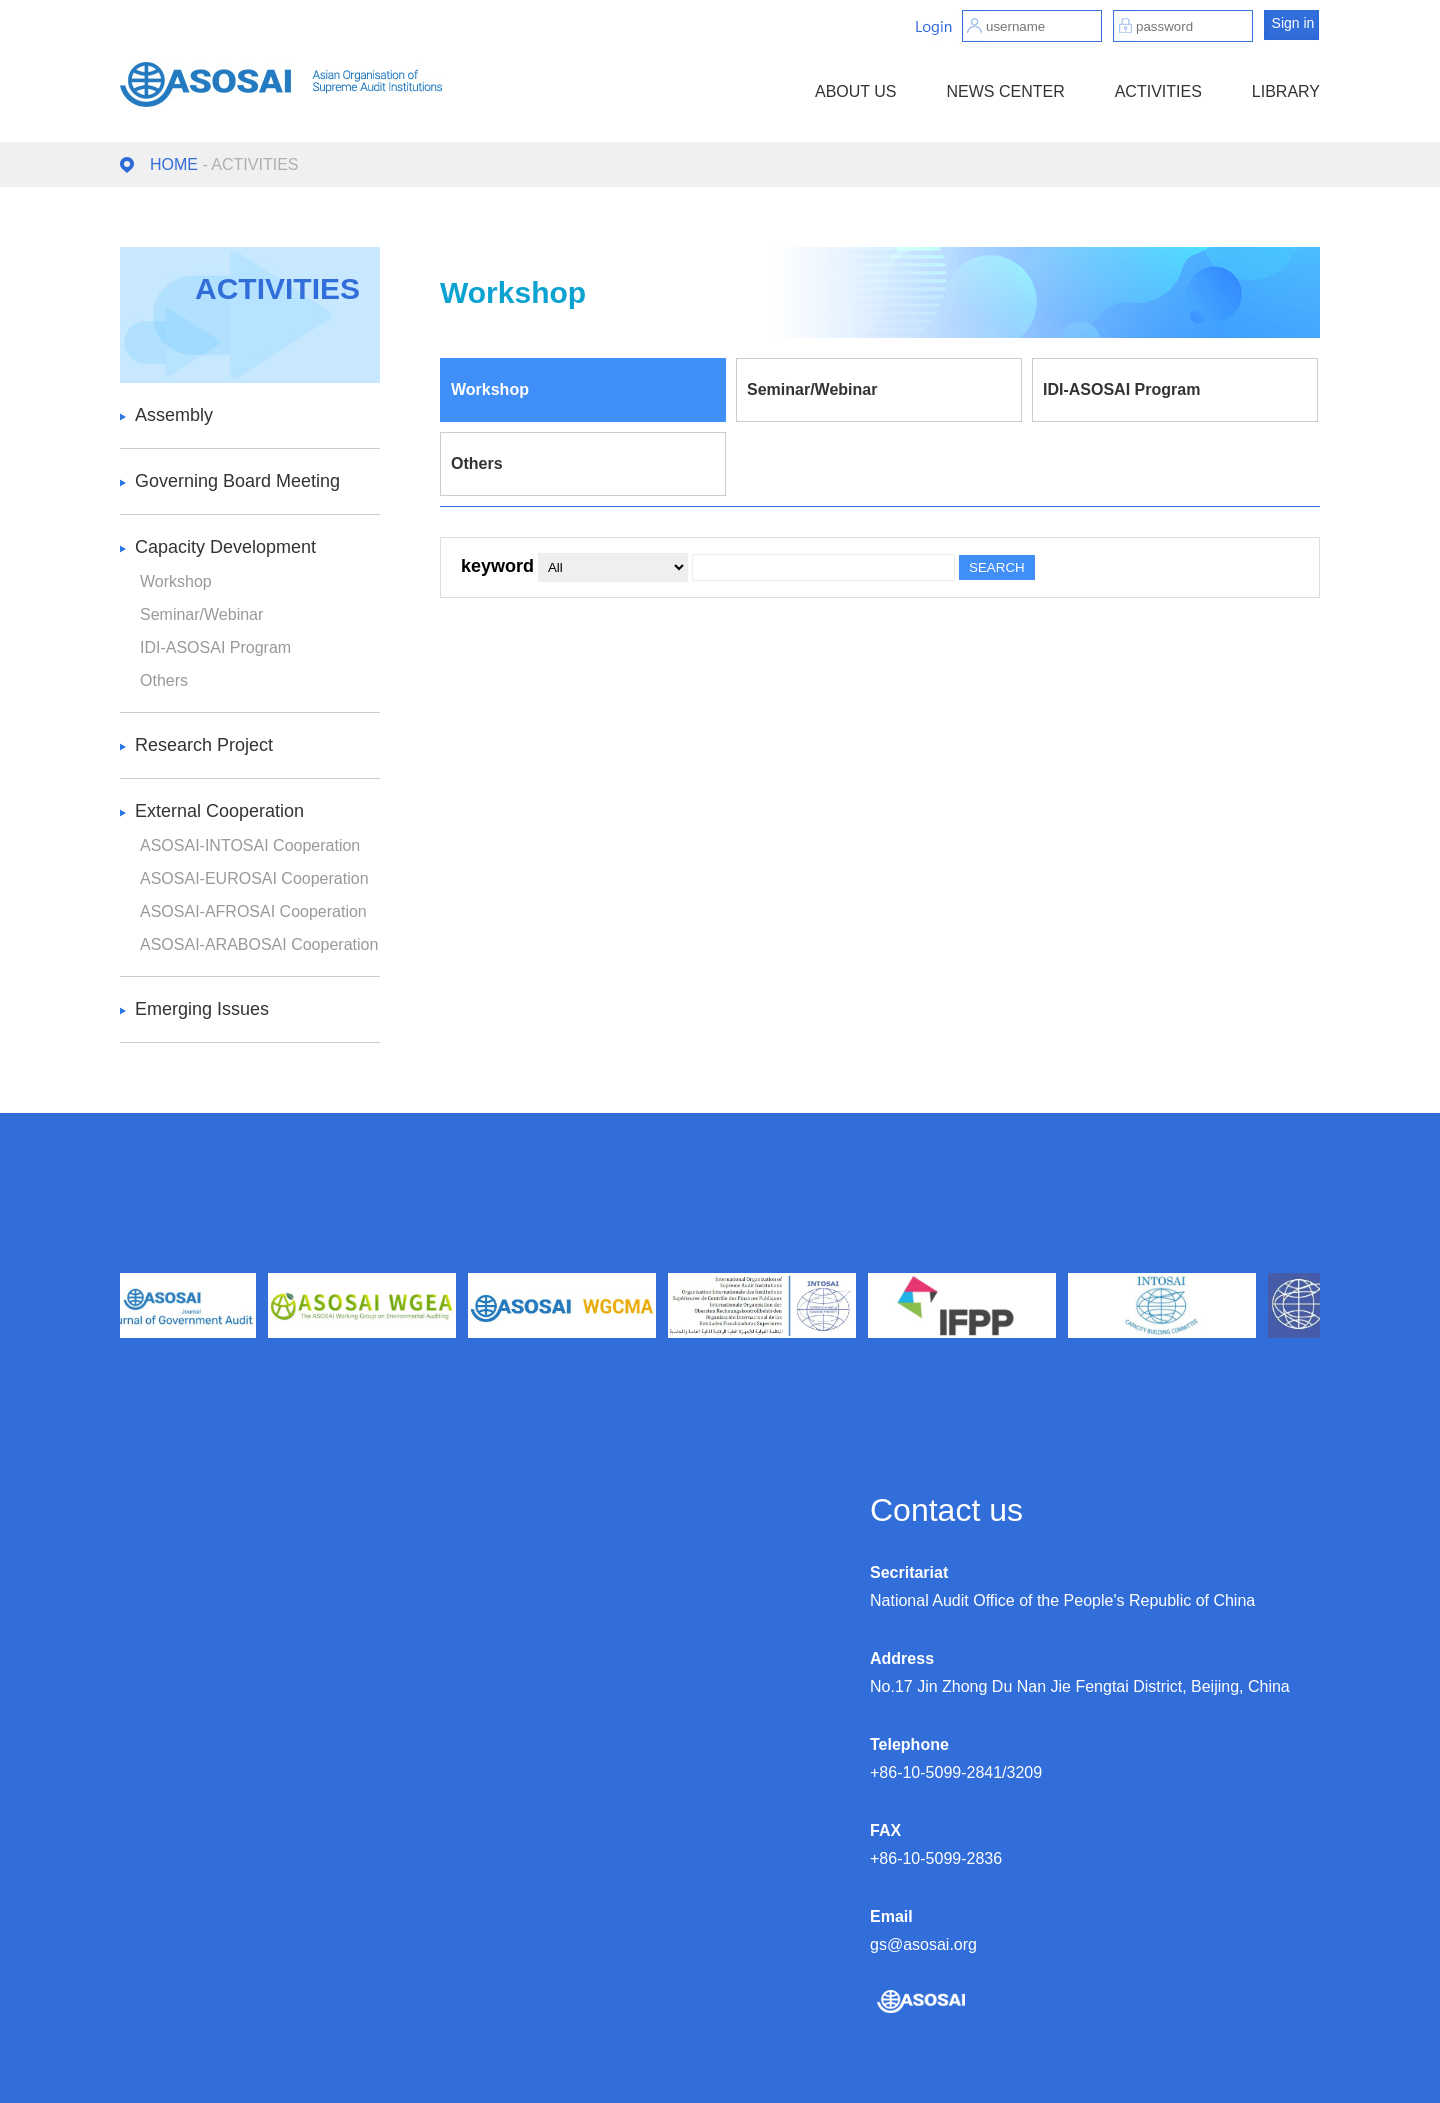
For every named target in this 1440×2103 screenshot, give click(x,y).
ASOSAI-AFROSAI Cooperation (253, 911)
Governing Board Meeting (237, 481)
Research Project (204, 745)
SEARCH (997, 567)
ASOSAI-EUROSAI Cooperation (254, 878)
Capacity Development (225, 547)
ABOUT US (856, 91)
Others (164, 680)
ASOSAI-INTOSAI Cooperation (250, 845)
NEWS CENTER (1005, 91)
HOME (174, 164)
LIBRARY (1286, 91)
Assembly (174, 415)
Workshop (176, 581)
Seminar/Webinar (201, 614)
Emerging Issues (202, 1009)
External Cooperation (219, 811)
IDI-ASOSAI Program (215, 647)
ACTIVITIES (1158, 91)
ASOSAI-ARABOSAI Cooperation (259, 944)
